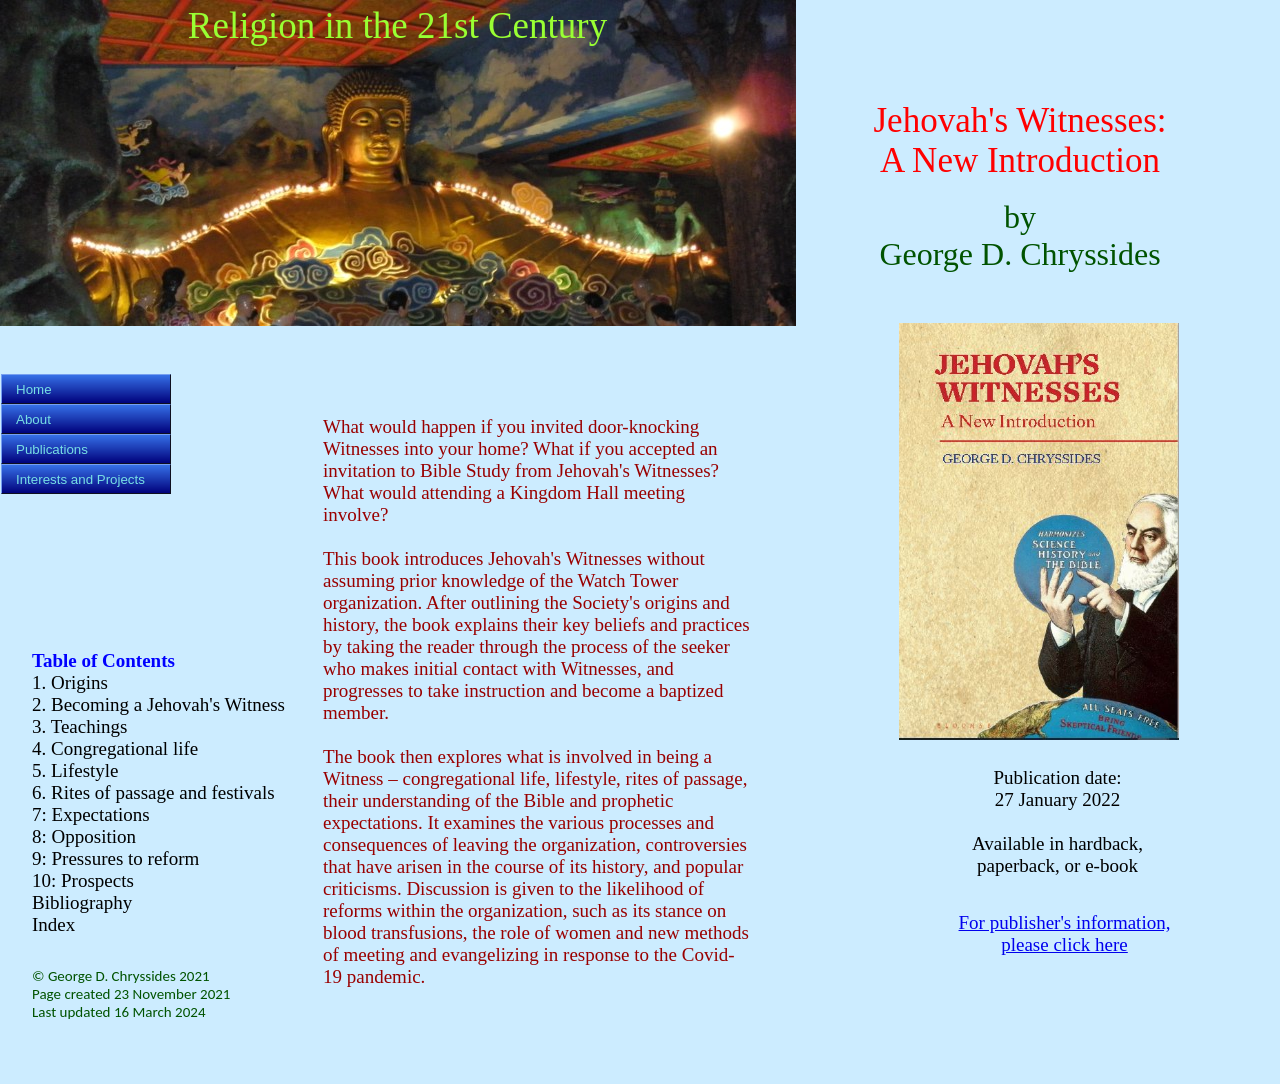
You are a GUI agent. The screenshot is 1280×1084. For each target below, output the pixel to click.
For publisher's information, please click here (1065, 933)
